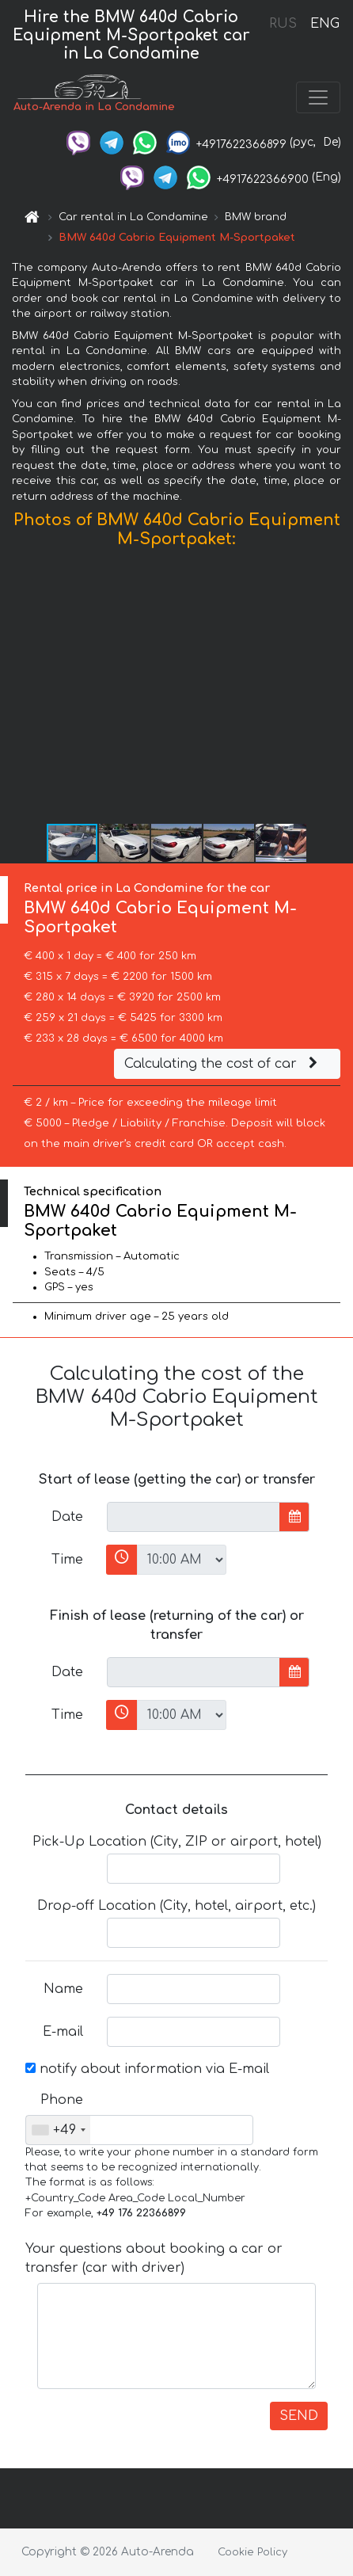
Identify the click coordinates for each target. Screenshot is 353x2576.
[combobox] (58, 2130)
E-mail (63, 2032)
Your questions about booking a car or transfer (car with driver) (154, 2258)
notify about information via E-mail (147, 2069)
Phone (61, 2100)
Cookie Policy (252, 2552)
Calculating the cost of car (223, 1064)
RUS (283, 24)
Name (63, 1989)
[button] (338, 690)
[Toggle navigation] (318, 97)
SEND (298, 2416)
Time (67, 1560)
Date (67, 1517)
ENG (324, 24)
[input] (193, 1517)
